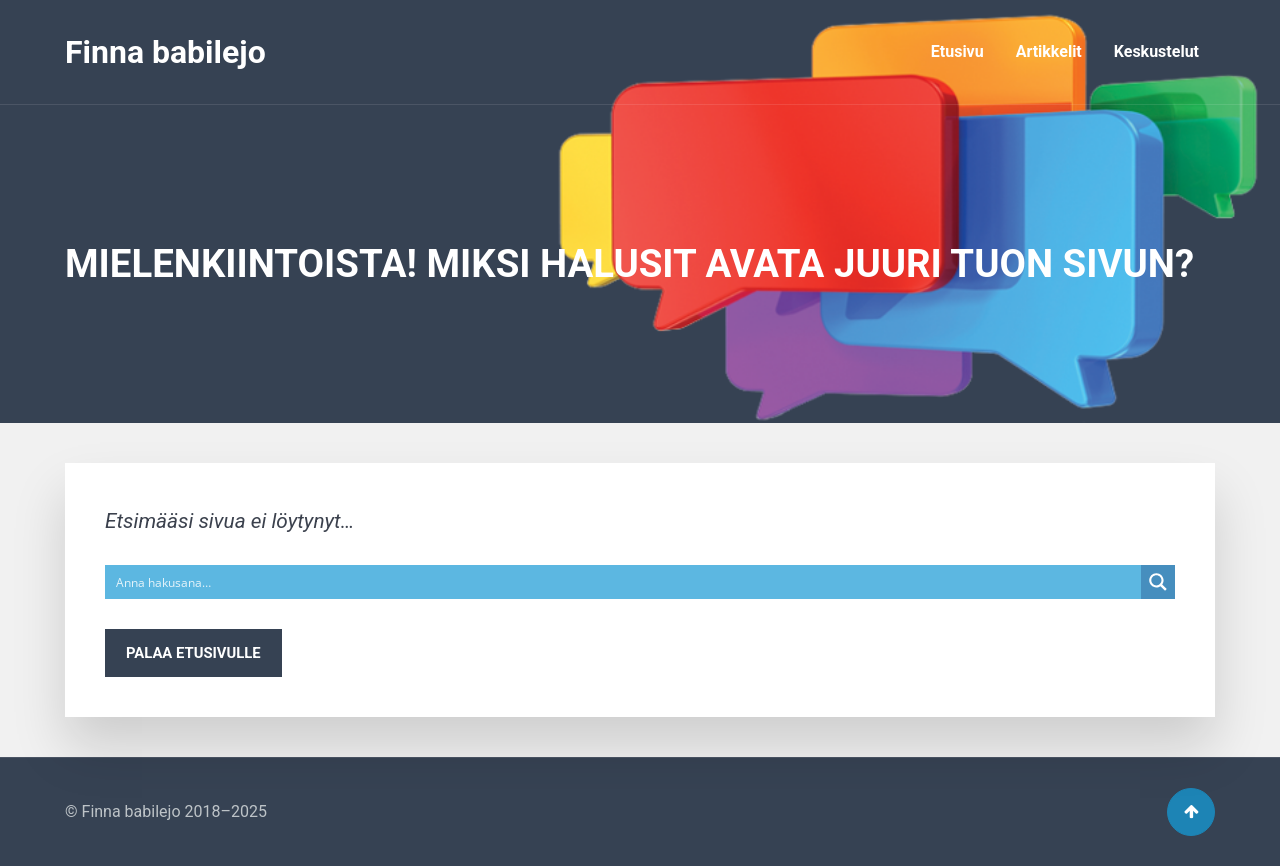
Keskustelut (1156, 51)
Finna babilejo (165, 52)
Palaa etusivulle (193, 653)
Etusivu (957, 51)
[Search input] (624, 582)
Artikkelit (1049, 51)
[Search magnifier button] (1158, 582)
